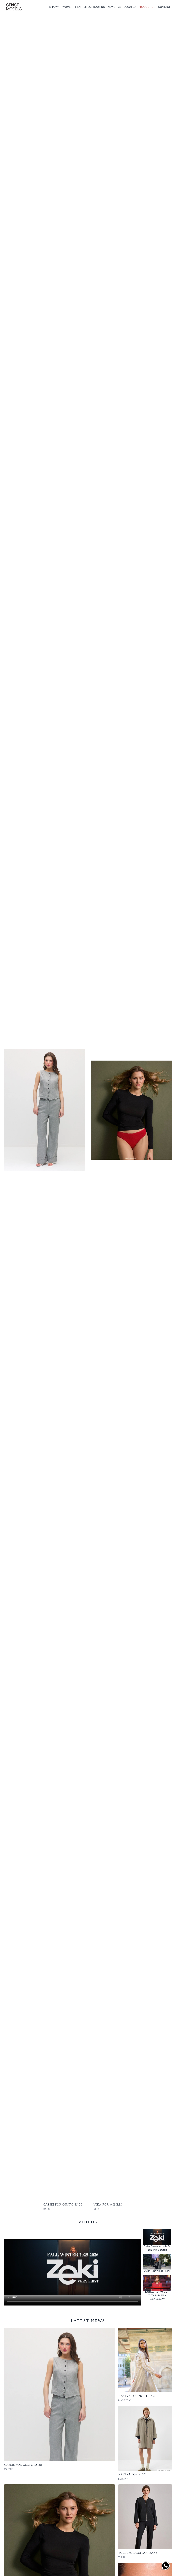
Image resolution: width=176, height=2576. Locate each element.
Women (67, 6)
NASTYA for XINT (132, 2474)
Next (130, 1115)
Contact (164, 6)
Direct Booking (94, 6)
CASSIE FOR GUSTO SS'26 (23, 2465)
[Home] (14, 7)
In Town (54, 6)
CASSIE (8, 2469)
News (111, 6)
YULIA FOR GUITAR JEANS (137, 2553)
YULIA (122, 2557)
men (78, 6)
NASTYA (123, 2479)
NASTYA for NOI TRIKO (136, 2396)
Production (147, 6)
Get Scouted (127, 6)
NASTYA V (124, 2400)
